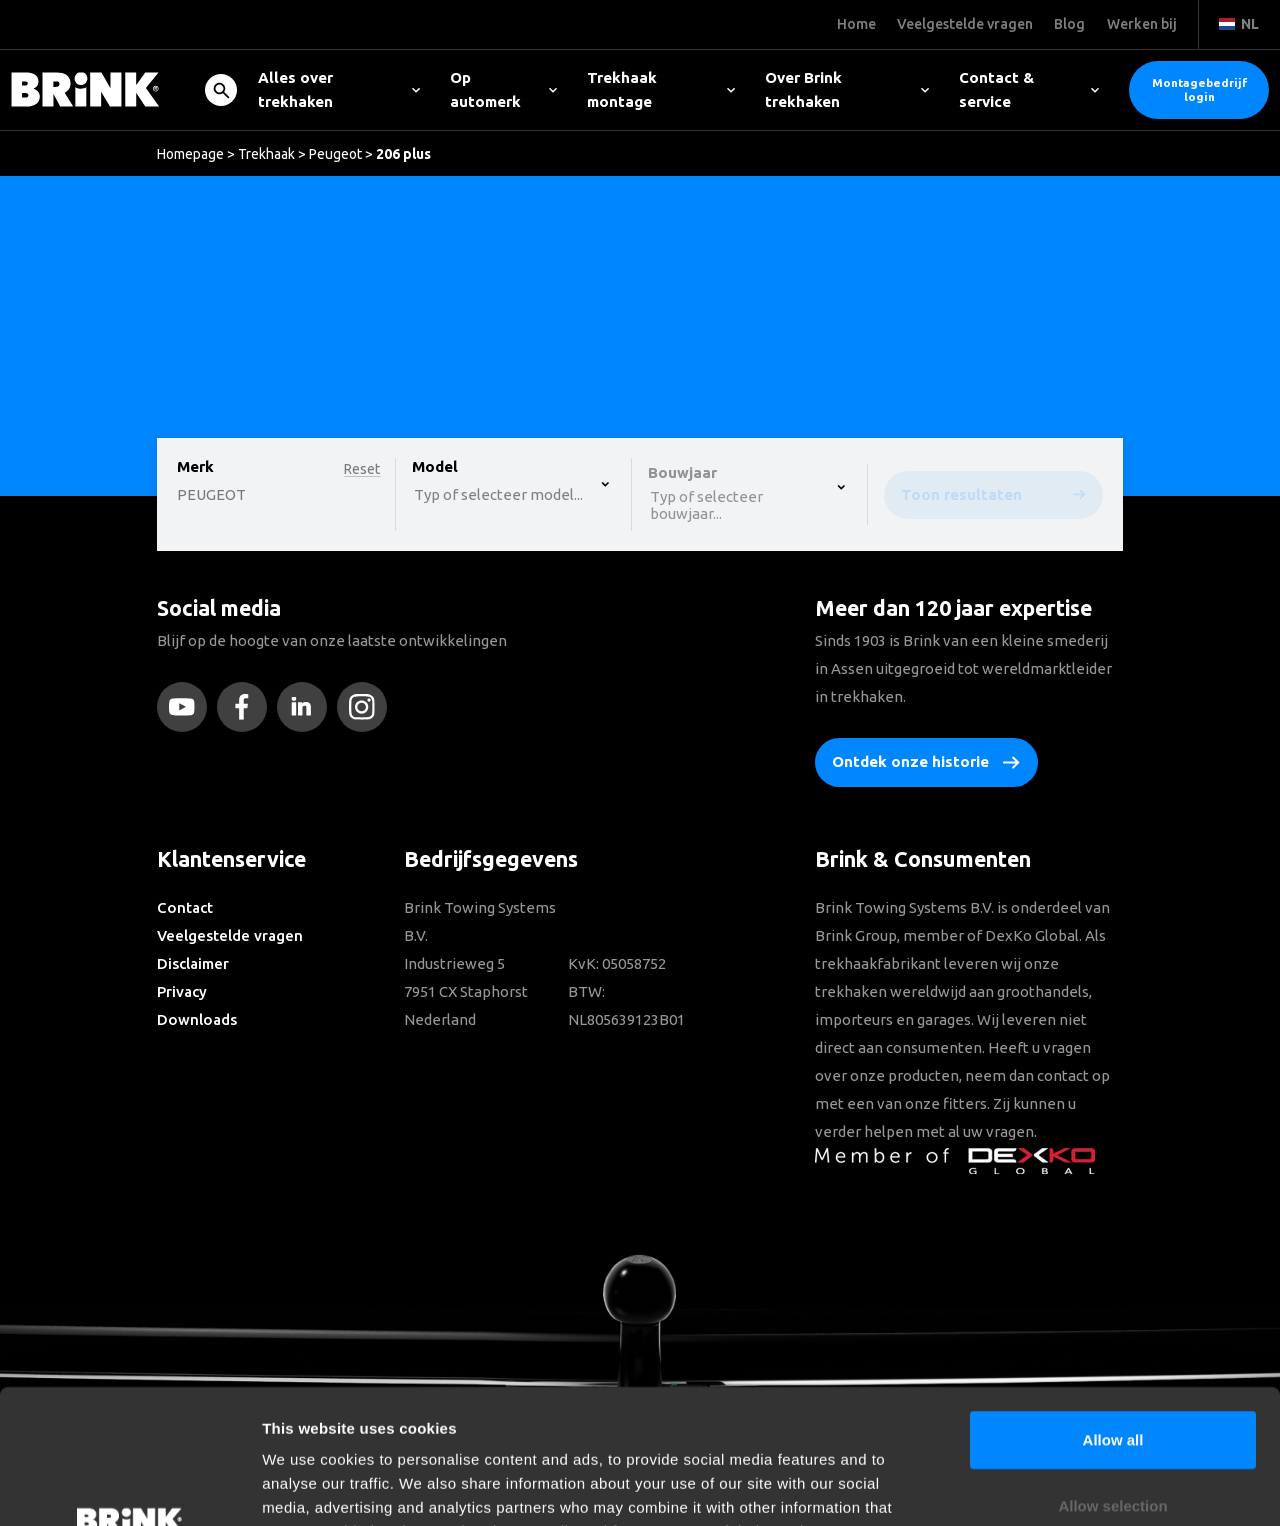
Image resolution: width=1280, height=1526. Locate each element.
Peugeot (335, 154)
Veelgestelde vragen (230, 935)
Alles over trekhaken (339, 89)
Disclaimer (193, 963)
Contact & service (1029, 89)
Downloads (197, 1019)
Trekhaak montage (661, 89)
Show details (1049, 1486)
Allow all (1113, 1313)
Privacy (182, 991)
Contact (185, 907)
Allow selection (1112, 1379)
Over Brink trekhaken (847, 89)
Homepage (190, 154)
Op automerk (503, 89)
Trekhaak (266, 154)
